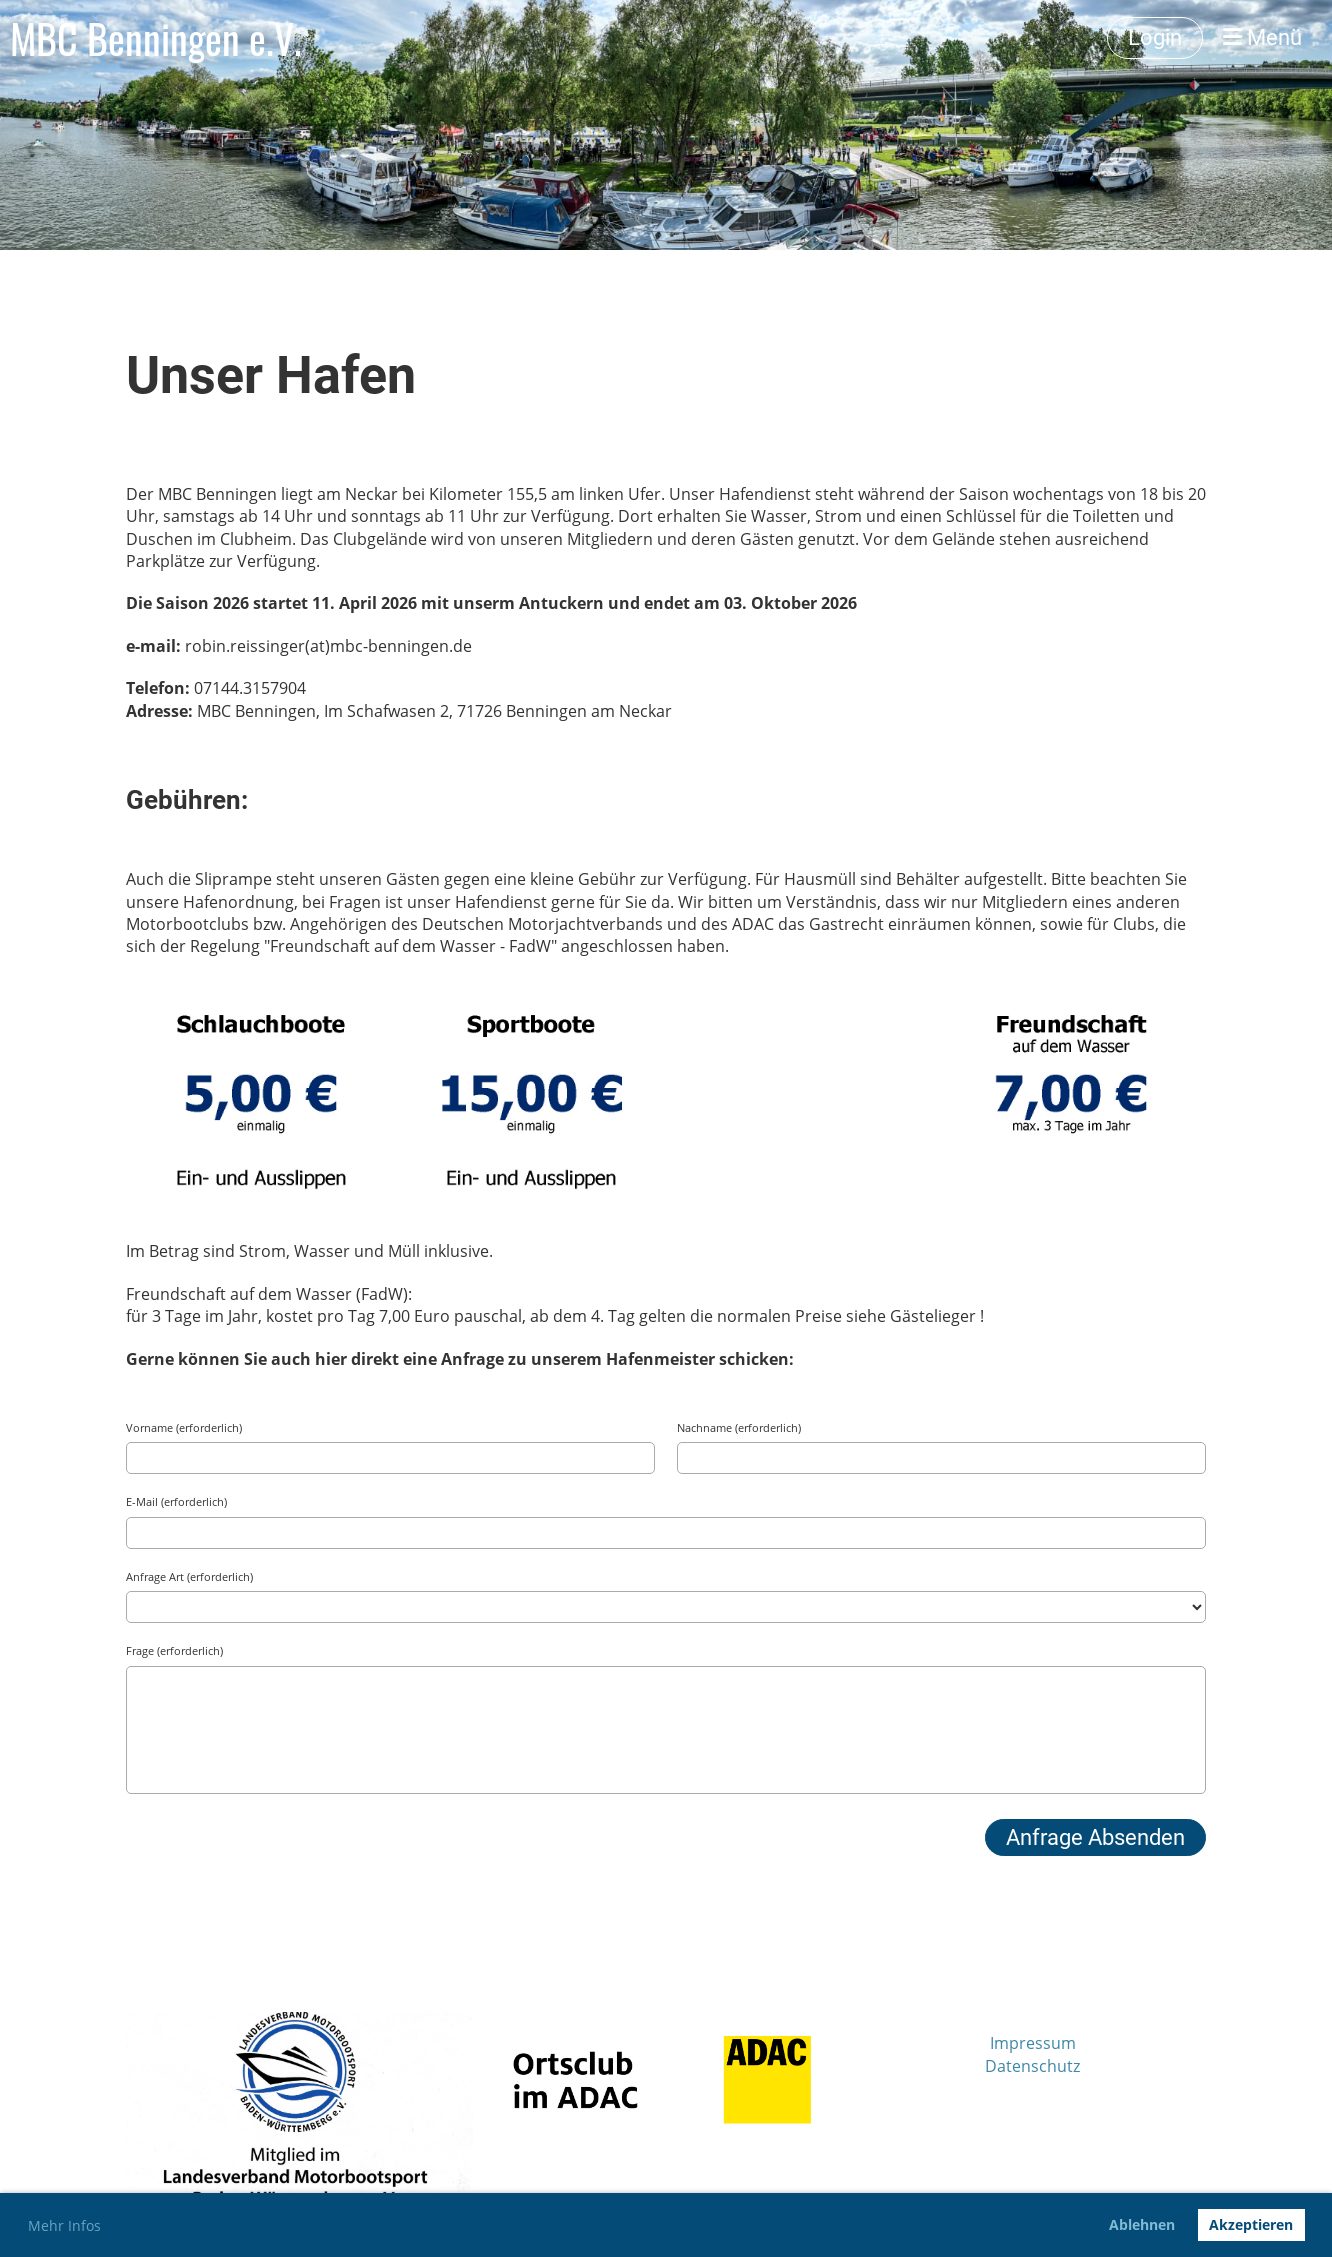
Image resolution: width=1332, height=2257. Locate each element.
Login (1155, 37)
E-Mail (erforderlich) (176, 1501)
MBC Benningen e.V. (156, 38)
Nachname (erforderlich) (739, 1427)
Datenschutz (1032, 2066)
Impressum (1033, 2043)
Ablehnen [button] (1142, 2224)
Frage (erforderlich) (174, 1650)
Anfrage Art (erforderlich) (189, 1576)
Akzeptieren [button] (1251, 2224)
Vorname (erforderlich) (184, 1427)
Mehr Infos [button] (64, 2225)
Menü (1262, 37)
